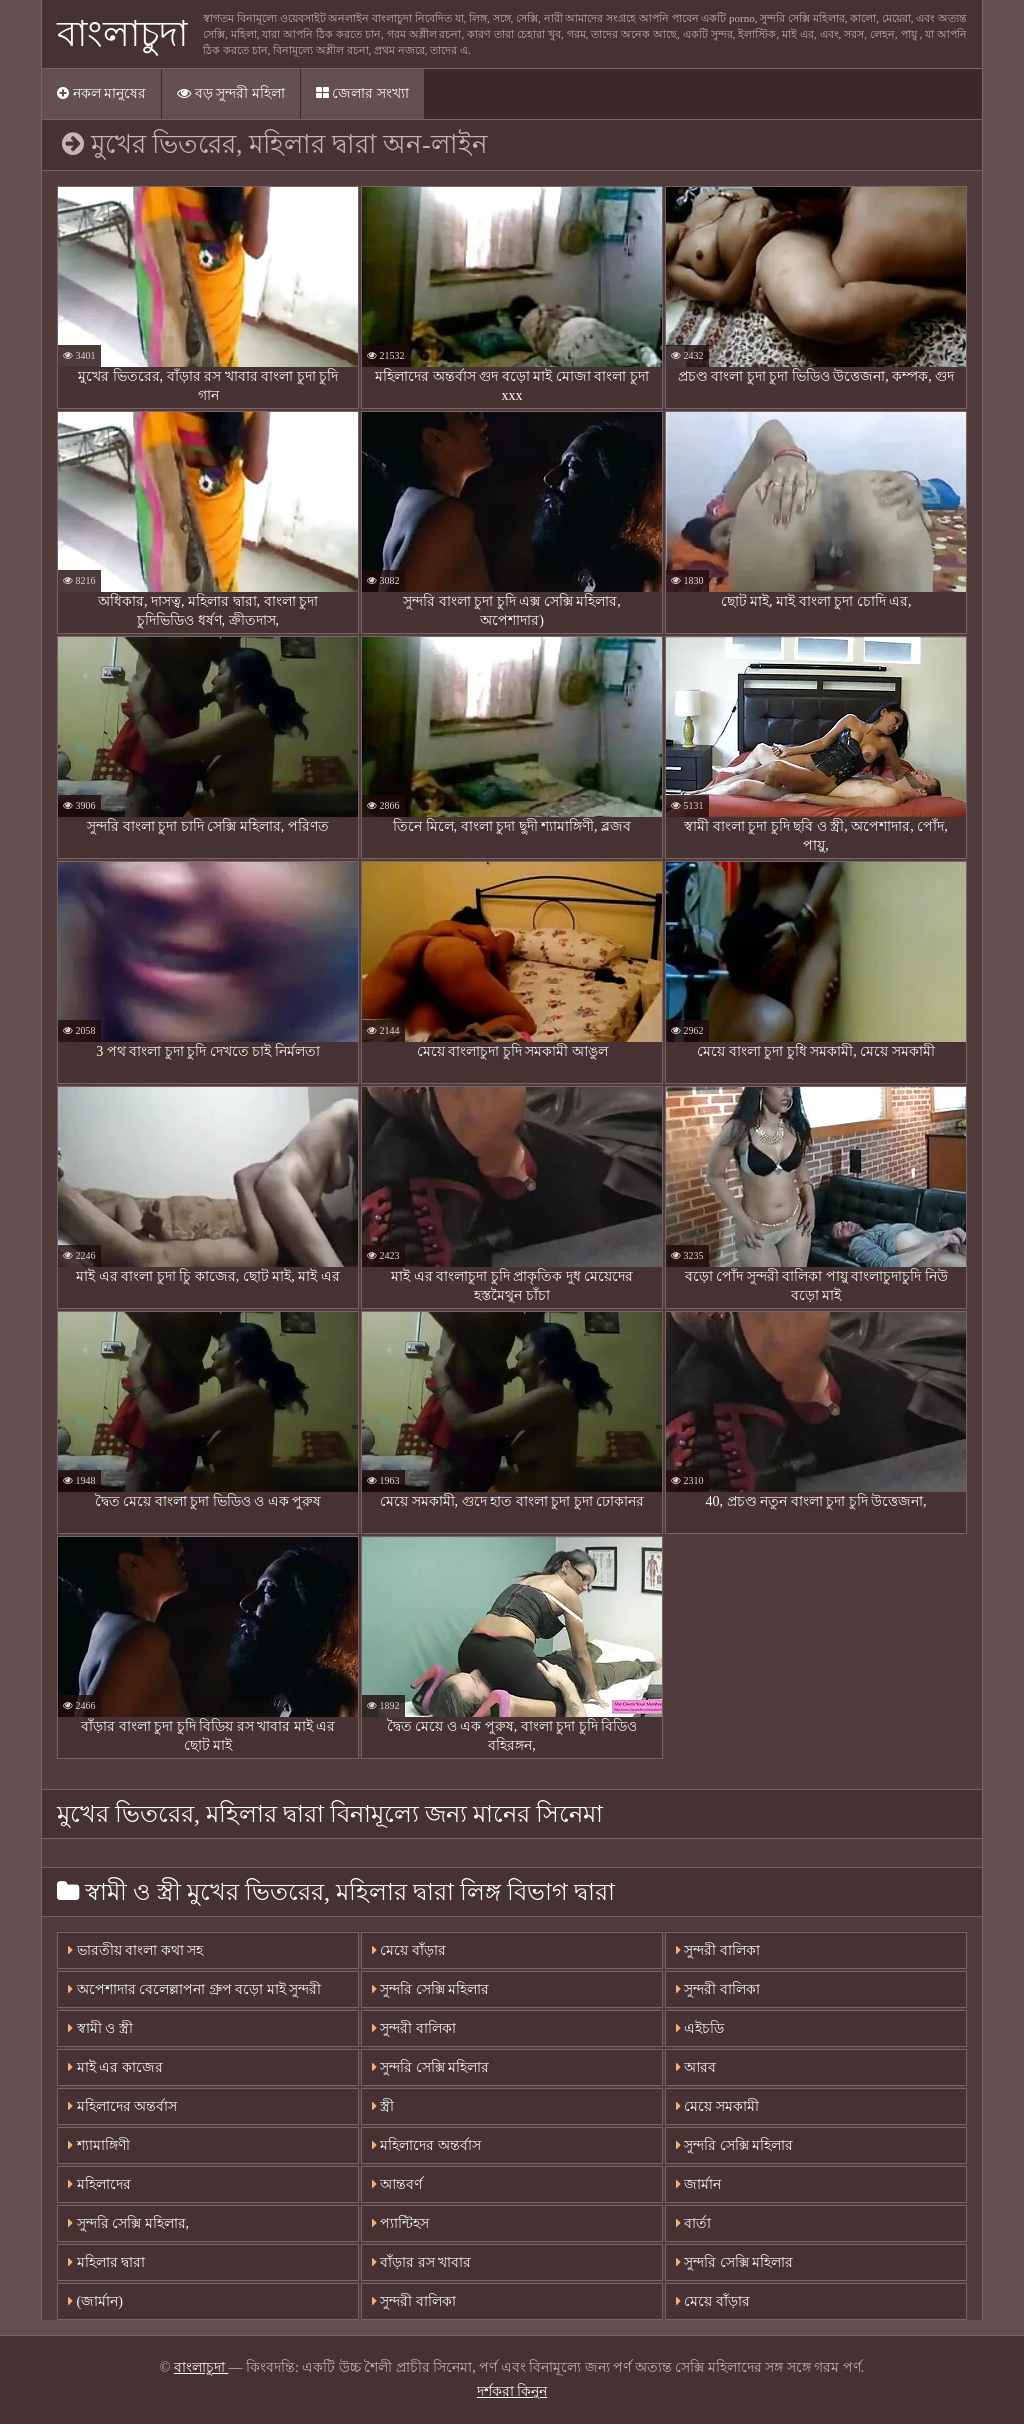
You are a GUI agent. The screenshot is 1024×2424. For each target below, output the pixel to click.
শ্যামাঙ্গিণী (99, 2145)
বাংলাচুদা (122, 34)
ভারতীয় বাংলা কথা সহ (135, 1950)
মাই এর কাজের (115, 2067)
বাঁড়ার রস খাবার (422, 2262)
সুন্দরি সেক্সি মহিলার (431, 1989)
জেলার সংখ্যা (362, 93)
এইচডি (700, 2028)
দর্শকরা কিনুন (512, 2391)
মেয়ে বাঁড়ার (409, 1950)
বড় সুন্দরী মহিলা (231, 93)
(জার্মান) (95, 2301)
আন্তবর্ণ (397, 2184)
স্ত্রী (383, 2106)
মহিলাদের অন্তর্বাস (122, 2106)
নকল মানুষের (101, 93)
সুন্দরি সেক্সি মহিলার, (128, 2223)
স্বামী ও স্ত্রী (100, 2028)
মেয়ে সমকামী (717, 2106)
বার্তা (694, 2223)
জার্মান (699, 2184)
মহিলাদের (99, 2184)
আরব (696, 2067)
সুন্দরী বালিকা (414, 2028)
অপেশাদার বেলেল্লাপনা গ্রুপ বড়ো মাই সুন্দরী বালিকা (194, 1995)
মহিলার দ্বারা (106, 2262)
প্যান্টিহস (401, 2223)
